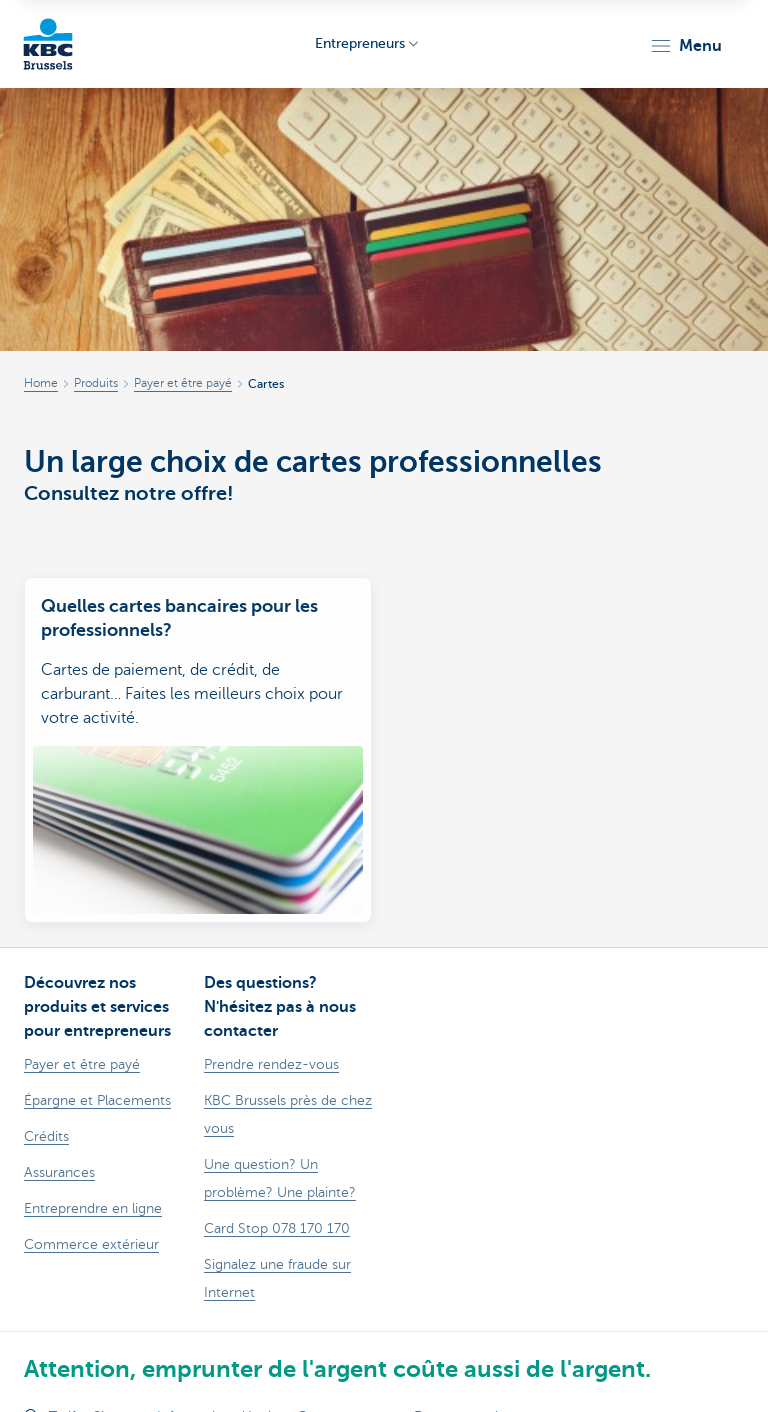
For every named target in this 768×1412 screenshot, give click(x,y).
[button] (685, 46)
